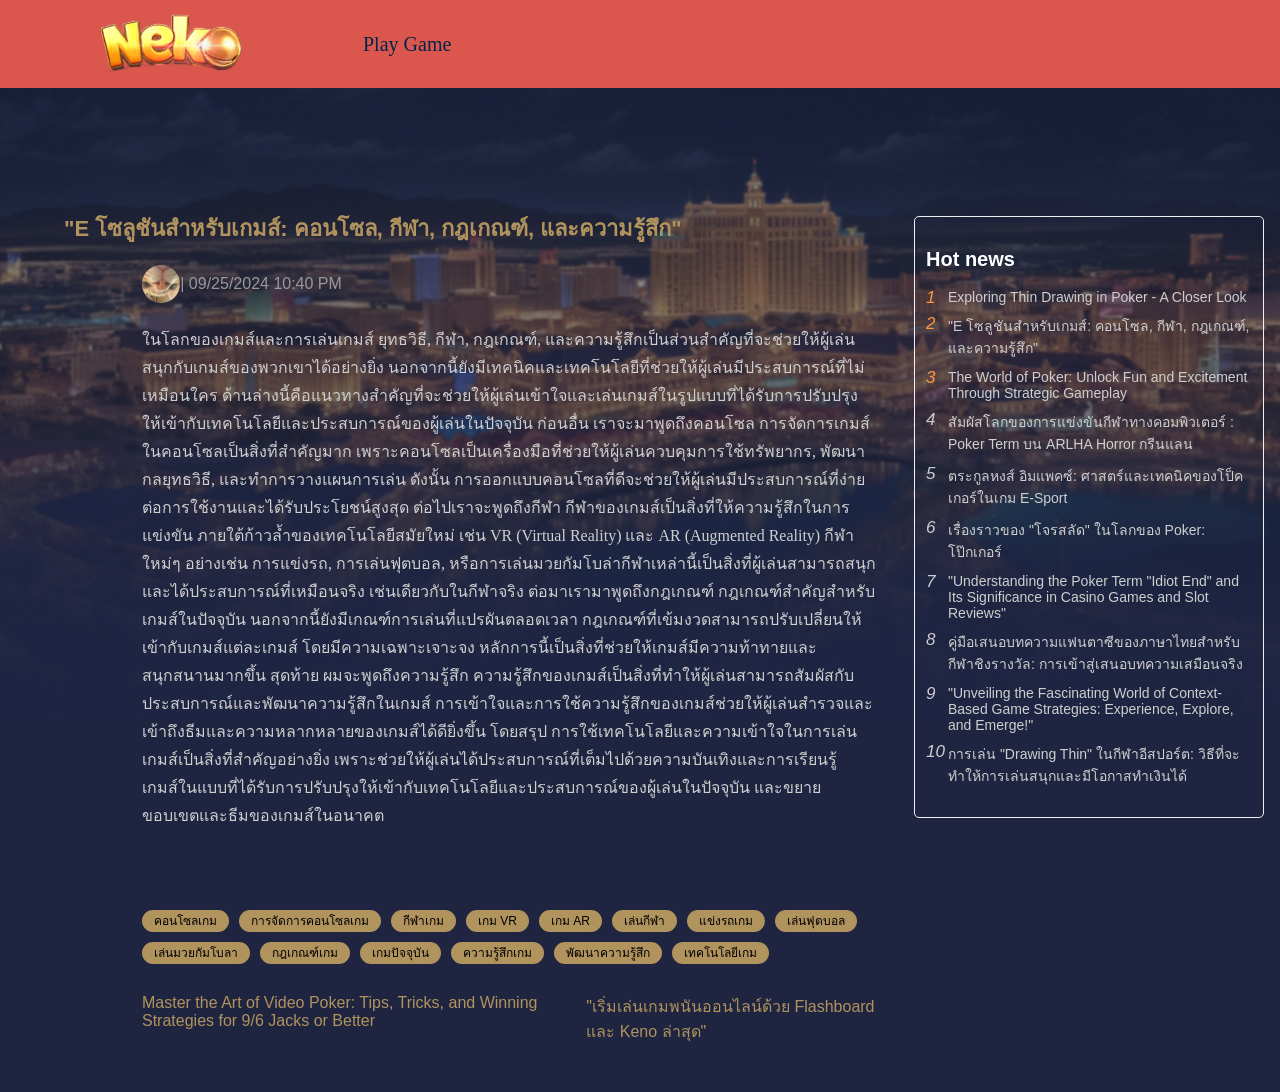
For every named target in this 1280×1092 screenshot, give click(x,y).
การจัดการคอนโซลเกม (310, 921)
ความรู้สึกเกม (497, 953)
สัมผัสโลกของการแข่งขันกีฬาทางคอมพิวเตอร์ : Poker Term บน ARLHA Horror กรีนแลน (1091, 433)
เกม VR (497, 921)
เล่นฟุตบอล (816, 921)
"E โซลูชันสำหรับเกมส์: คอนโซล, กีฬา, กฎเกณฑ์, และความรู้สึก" (1098, 337)
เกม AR (570, 921)
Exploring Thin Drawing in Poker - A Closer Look (1097, 297)
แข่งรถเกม (726, 921)
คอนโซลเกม (185, 921)
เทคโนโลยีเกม (720, 953)
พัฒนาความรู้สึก (608, 953)
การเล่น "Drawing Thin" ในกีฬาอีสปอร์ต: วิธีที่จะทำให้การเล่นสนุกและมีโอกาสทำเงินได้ (1094, 765)
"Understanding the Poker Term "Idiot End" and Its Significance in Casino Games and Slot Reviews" (1093, 597)
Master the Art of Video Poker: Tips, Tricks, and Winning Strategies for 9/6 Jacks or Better (339, 1011)
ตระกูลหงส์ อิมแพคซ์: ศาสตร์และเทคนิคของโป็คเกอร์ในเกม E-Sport (1095, 487)
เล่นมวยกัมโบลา (196, 953)
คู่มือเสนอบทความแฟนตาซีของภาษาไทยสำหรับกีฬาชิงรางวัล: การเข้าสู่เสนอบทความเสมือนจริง (1095, 653)
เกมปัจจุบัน (400, 953)
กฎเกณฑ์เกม (305, 953)
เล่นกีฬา (644, 921)
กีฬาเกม (423, 921)
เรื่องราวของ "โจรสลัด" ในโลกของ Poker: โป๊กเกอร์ (1076, 541)
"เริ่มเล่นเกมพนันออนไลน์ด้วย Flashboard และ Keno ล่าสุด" (730, 1019)
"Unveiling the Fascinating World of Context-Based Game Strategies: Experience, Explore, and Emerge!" (1091, 709)
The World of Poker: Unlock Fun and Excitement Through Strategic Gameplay (1097, 385)
